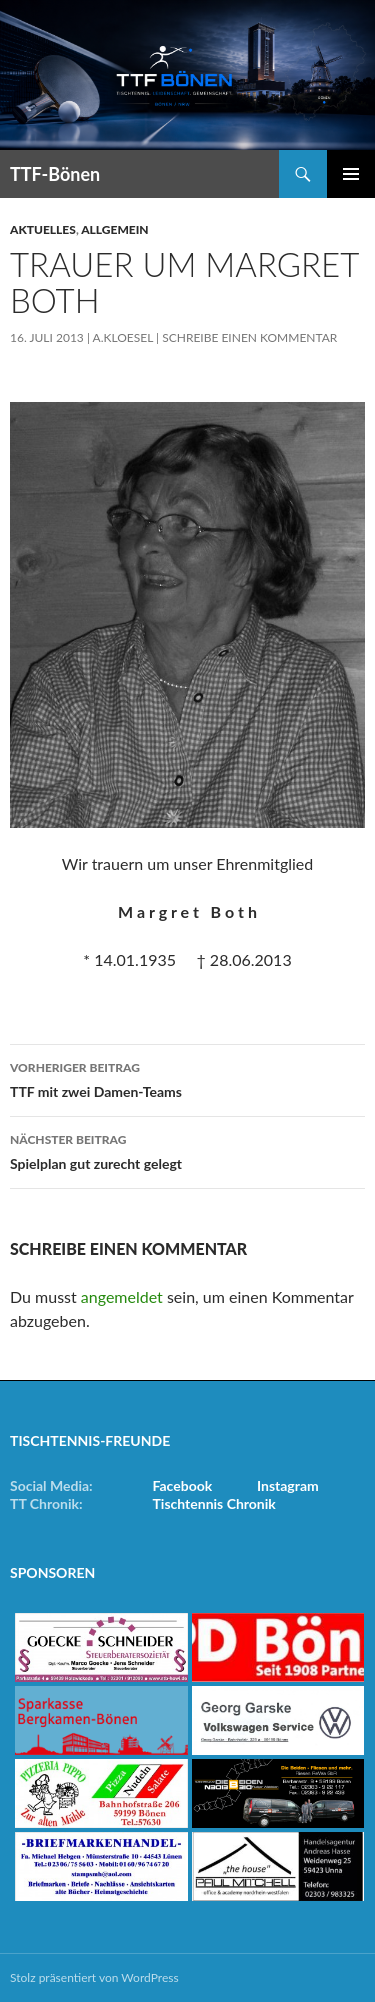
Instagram (288, 1485)
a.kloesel (123, 337)
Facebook (183, 1485)
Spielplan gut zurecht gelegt (187, 1150)
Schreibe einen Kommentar (249, 337)
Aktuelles (43, 229)
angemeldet (122, 1296)
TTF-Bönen (55, 174)
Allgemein (115, 229)
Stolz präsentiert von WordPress (94, 1977)
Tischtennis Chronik (214, 1503)
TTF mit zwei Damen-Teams (187, 1078)
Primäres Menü (351, 174)
